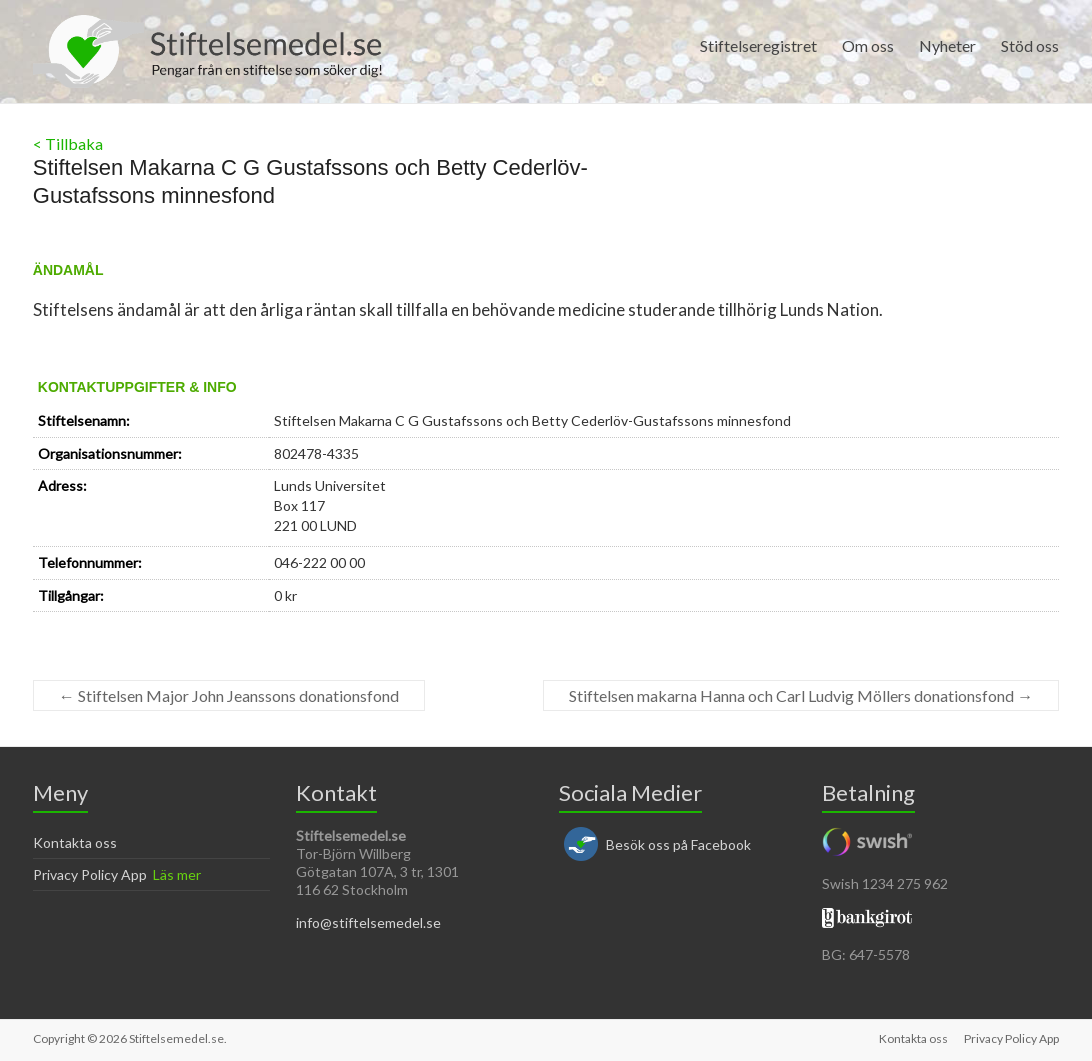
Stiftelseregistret (758, 45)
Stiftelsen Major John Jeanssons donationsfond (229, 695)
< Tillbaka (68, 143)
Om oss (868, 45)
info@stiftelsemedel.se (368, 922)
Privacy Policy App (90, 874)
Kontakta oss (75, 842)
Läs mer (177, 874)
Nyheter (947, 45)
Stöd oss (1030, 45)
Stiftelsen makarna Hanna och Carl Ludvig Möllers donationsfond (801, 695)
